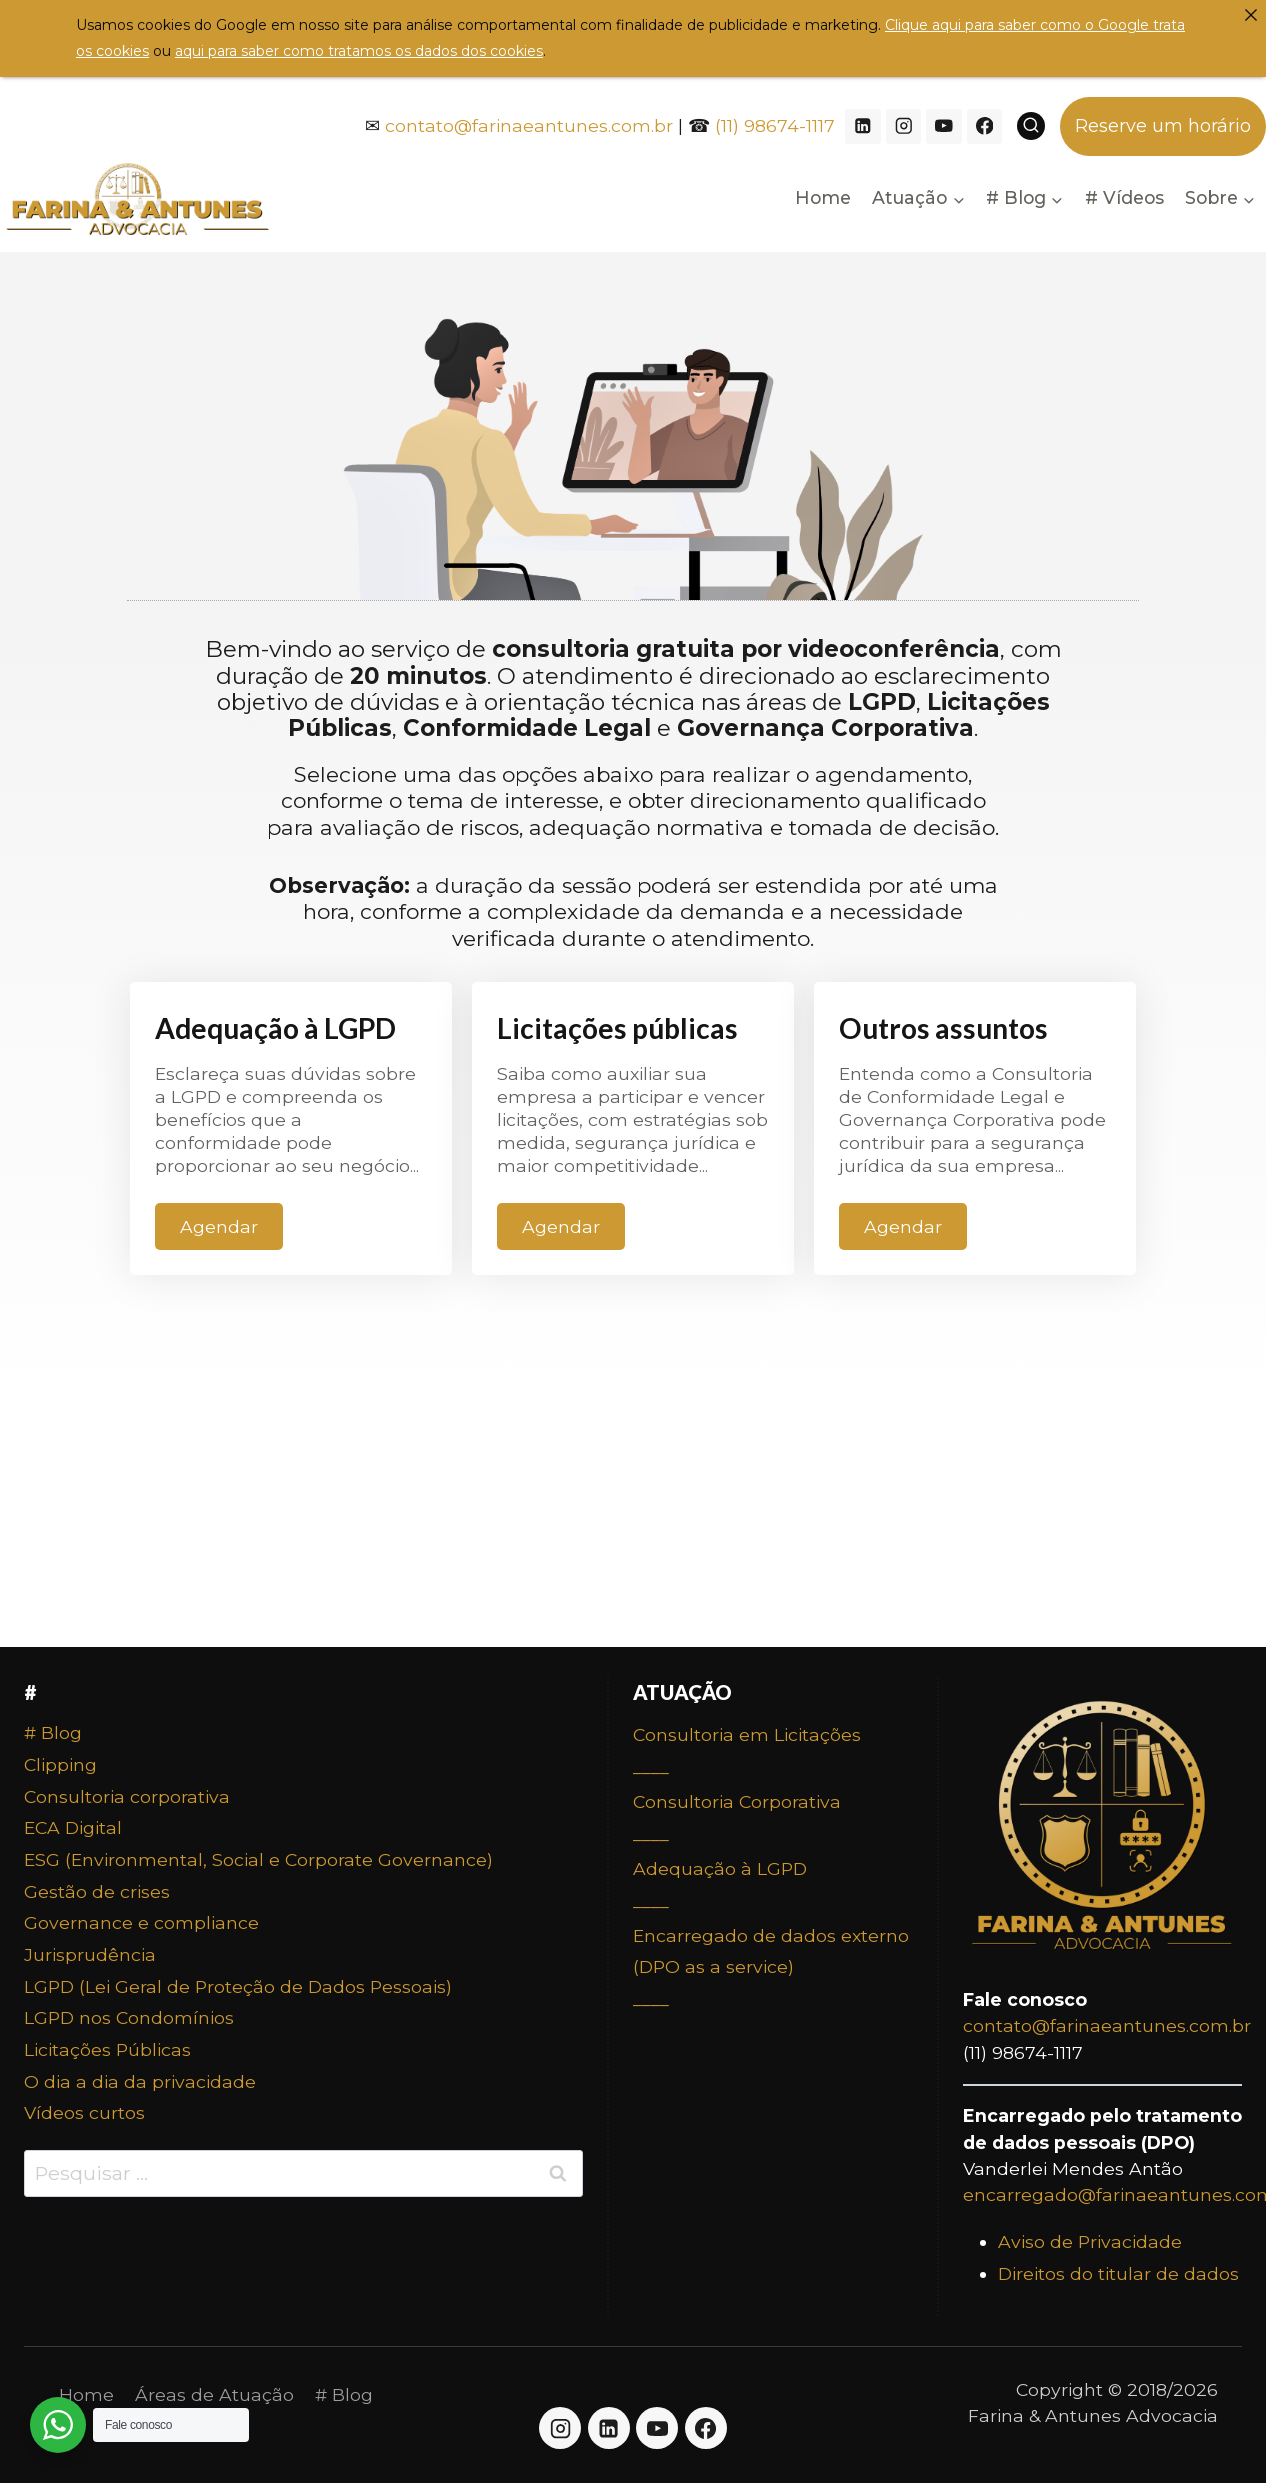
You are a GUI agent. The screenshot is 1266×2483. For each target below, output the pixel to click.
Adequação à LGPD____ (720, 1884)
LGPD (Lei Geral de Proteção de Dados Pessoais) (238, 1986)
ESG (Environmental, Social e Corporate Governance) (258, 1859)
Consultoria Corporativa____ (737, 1817)
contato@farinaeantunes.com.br (529, 125)
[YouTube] (943, 126)
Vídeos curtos (84, 2112)
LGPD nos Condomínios (129, 2017)
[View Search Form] (1031, 126)
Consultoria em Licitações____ (747, 1750)
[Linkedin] (862, 126)
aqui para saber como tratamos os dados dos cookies (359, 51)
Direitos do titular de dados (1118, 2273)
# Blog (53, 1732)
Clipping (60, 1764)
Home (823, 197)
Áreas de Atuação (214, 2394)
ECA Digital (73, 1827)
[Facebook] (984, 126)
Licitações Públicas (107, 2049)
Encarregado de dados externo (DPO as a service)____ (771, 1967)
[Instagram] (903, 126)
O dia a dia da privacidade (140, 2081)
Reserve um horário (1163, 126)
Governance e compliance (141, 1922)
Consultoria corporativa (127, 1796)
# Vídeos (1124, 197)
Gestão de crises (97, 1891)
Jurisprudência (90, 1954)
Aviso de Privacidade (1090, 2241)
